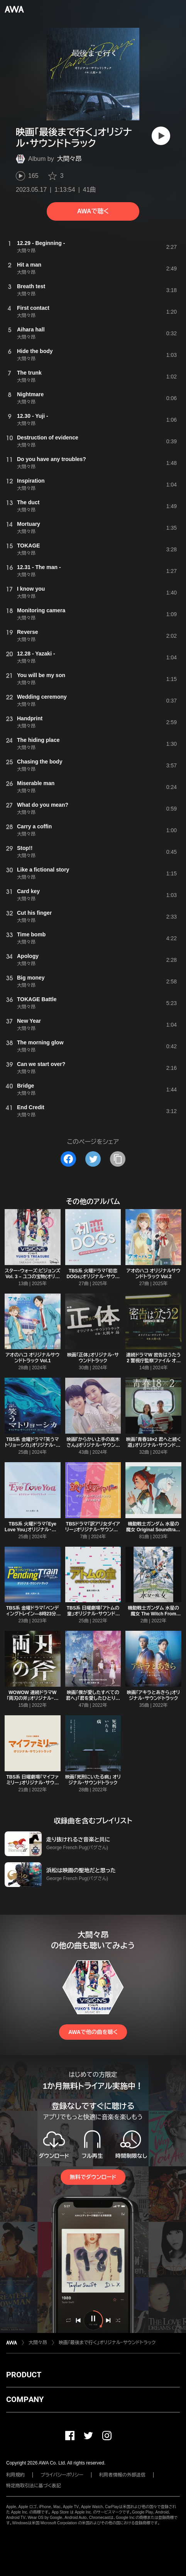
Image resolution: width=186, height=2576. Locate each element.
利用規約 (15, 2475)
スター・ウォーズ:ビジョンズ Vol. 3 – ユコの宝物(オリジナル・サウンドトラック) (32, 1276)
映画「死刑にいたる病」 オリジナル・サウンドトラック (93, 1779)
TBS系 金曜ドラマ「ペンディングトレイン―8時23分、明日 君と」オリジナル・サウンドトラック (32, 1616)
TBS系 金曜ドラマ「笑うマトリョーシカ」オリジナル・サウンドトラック (32, 1445)
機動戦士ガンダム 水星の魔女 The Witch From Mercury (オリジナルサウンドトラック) (153, 1616)
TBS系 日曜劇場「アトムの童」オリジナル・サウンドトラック (93, 1613)
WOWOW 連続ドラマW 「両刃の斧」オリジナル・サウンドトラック (32, 1698)
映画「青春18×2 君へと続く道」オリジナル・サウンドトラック (153, 1445)
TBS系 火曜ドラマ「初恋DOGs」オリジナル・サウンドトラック (93, 1276)
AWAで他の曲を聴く (93, 2032)
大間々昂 (69, 158)
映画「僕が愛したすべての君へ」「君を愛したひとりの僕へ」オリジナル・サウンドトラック (93, 1701)
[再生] (161, 136)
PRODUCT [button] (23, 2374)
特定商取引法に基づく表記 (33, 2485)
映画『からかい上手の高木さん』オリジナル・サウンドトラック (92, 1445)
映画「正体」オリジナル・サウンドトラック (93, 1357)
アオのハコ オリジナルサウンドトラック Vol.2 (154, 1273)
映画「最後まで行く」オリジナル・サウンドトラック (107, 2342)
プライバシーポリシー (62, 2475)
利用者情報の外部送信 (122, 2475)
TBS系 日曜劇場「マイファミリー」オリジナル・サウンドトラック (32, 1782)
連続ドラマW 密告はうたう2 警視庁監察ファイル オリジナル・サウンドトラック (153, 1360)
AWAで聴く (93, 211)
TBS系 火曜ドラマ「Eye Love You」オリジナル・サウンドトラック (32, 1529)
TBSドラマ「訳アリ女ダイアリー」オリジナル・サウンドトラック (93, 1529)
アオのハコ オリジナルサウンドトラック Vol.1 (32, 1357)
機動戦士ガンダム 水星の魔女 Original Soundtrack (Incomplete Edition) (153, 1529)
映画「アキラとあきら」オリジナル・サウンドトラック (153, 1695)
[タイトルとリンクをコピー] (117, 1159)
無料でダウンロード (93, 2177)
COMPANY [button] (25, 2399)
